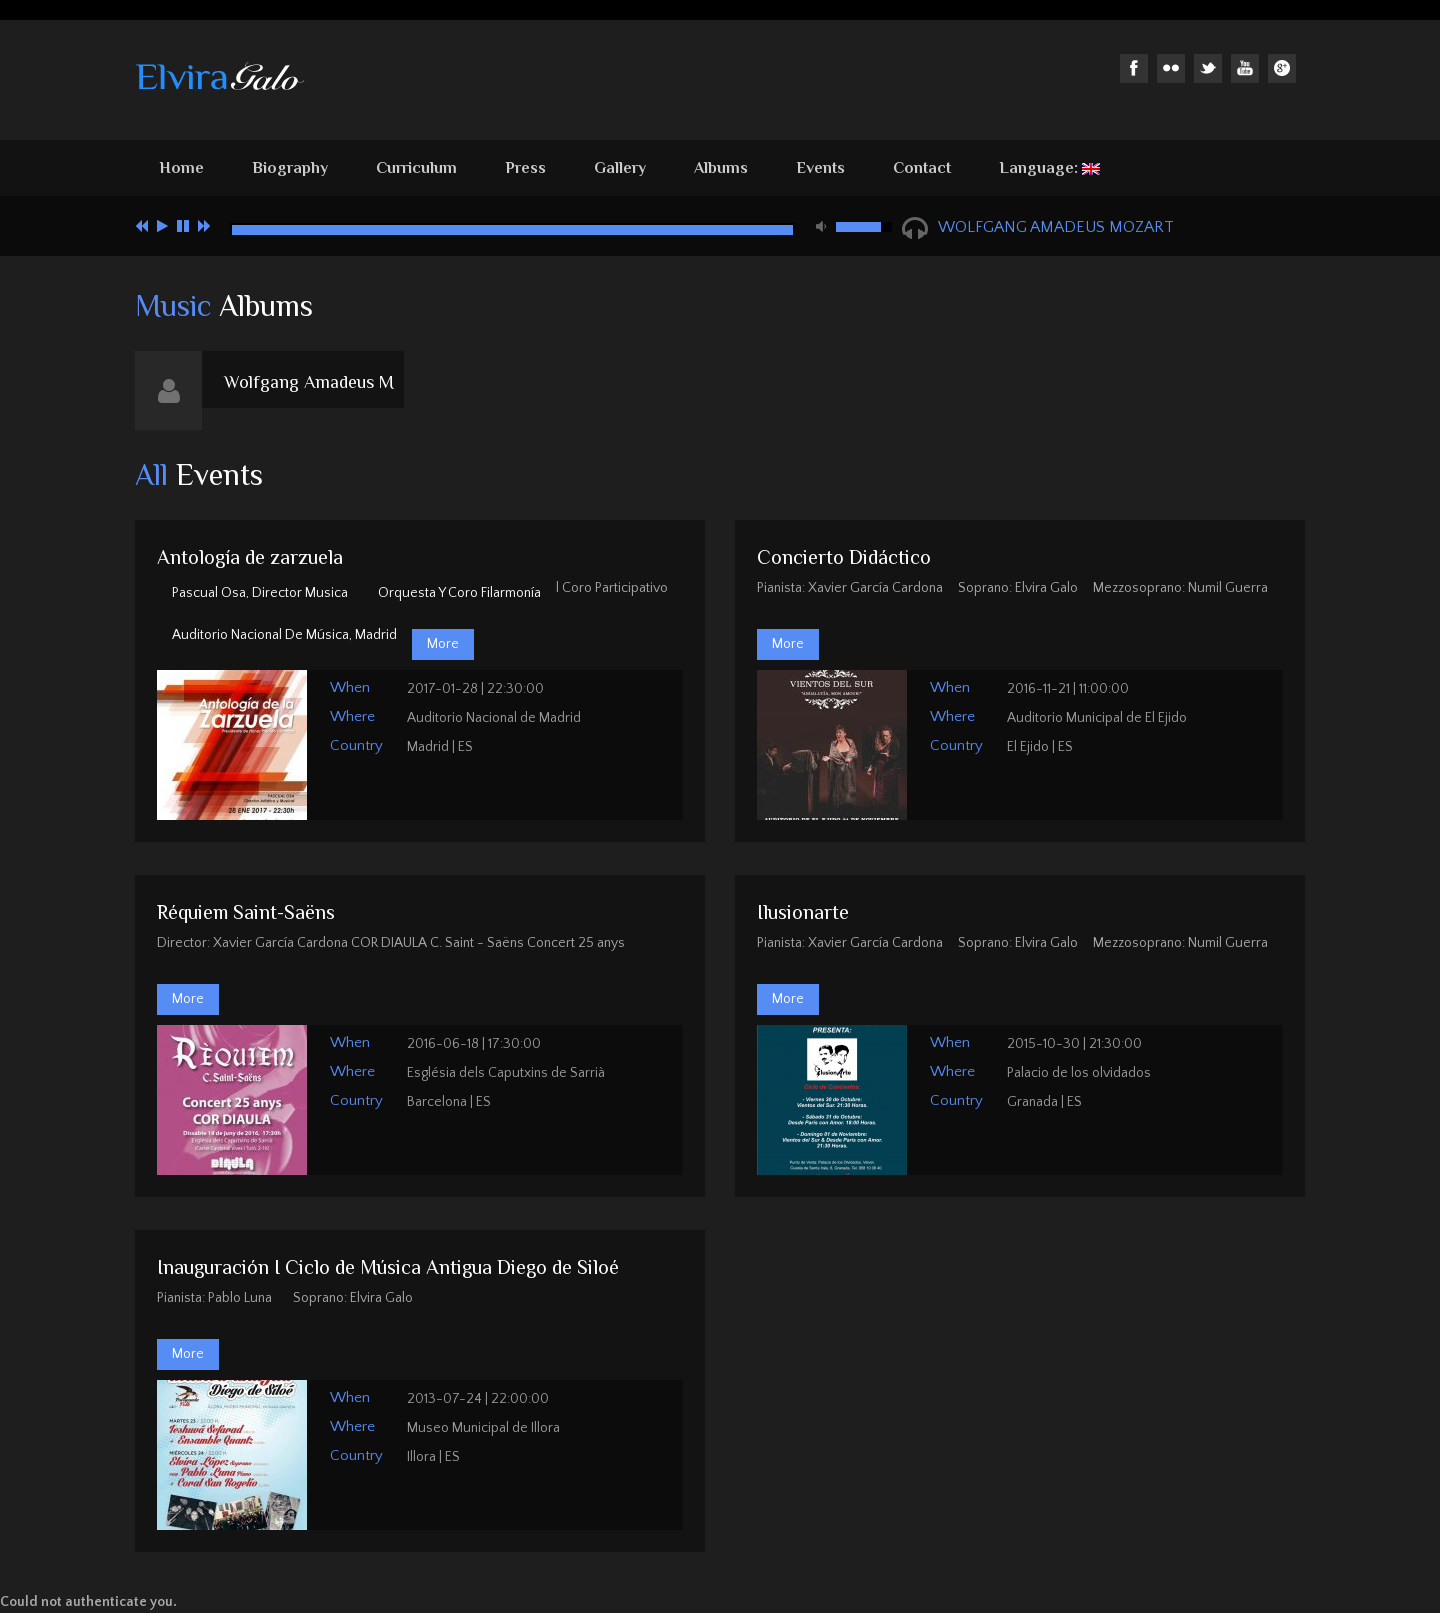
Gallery (620, 168)
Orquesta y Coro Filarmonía (459, 593)
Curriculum (416, 168)
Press (525, 168)
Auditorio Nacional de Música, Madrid (284, 635)
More (443, 644)
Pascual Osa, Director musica (260, 593)
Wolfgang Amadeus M (309, 382)
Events (820, 168)
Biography (290, 168)
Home (181, 168)
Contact (922, 168)
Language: (1049, 168)
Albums (721, 168)
